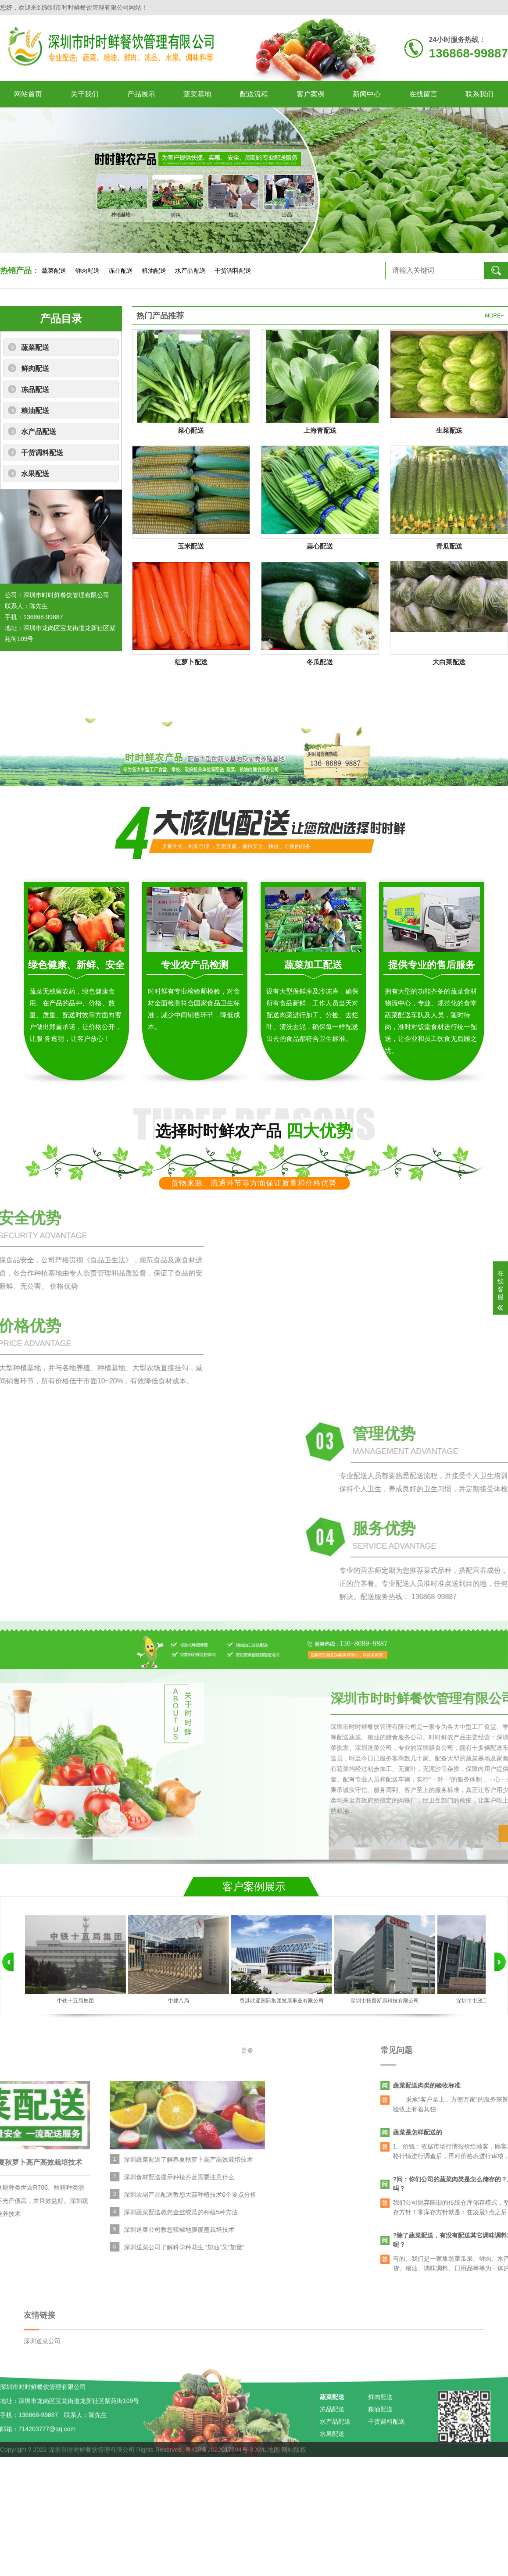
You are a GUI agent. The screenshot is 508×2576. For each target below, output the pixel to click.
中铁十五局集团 (75, 2001)
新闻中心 (367, 94)
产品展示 (141, 94)
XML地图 (267, 2461)
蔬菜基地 (197, 94)
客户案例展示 (254, 1886)
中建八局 (178, 2001)
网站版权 (294, 2461)
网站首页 (28, 94)
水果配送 (35, 473)
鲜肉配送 (87, 270)
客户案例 (311, 94)
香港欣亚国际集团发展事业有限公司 (282, 2001)
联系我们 (479, 94)
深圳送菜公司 (42, 2386)
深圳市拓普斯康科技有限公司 (385, 2001)
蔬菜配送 (54, 270)
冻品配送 (120, 270)
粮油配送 (154, 270)
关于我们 (85, 94)
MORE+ (494, 316)
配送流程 (254, 94)
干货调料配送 (233, 270)
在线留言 (423, 94)
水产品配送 (190, 270)
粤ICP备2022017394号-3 (219, 2461)
